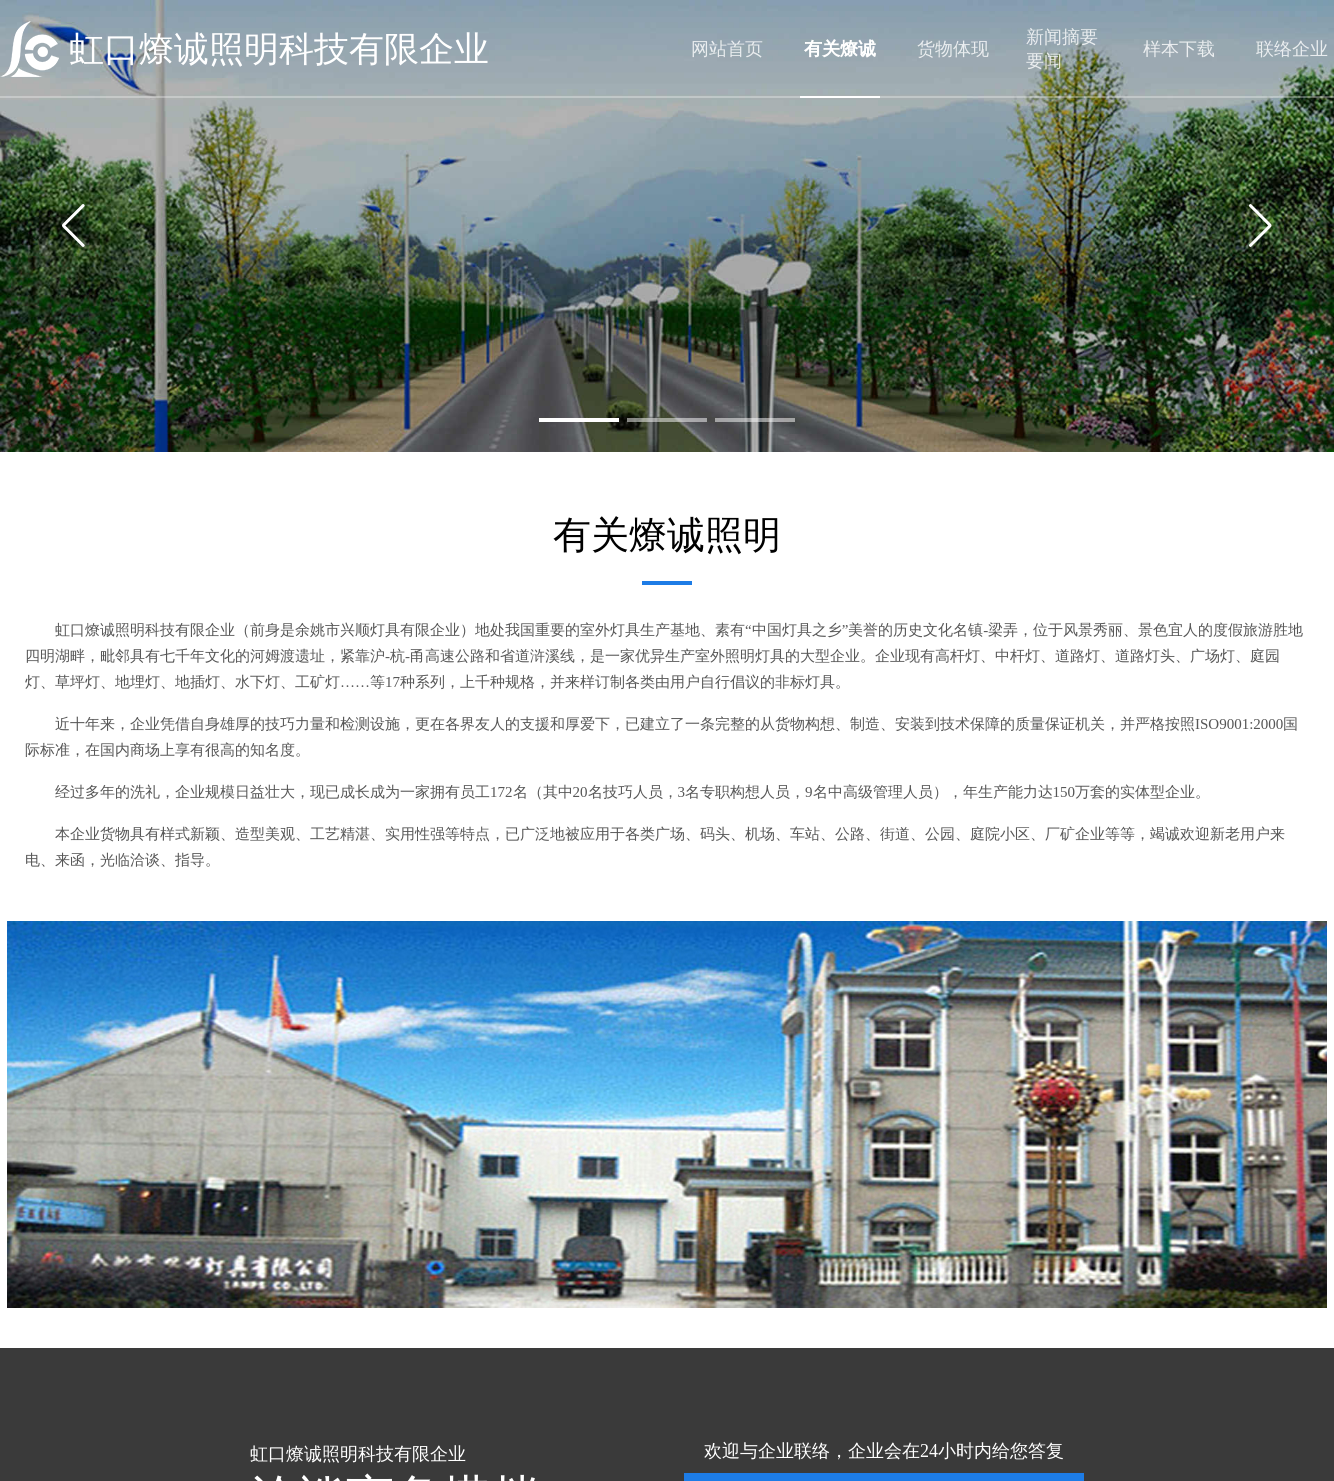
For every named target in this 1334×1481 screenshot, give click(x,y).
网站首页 (727, 49)
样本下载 (1179, 49)
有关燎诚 (840, 49)
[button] (579, 420)
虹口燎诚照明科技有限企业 (279, 49)
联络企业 (1292, 49)
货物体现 (953, 49)
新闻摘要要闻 (1062, 49)
